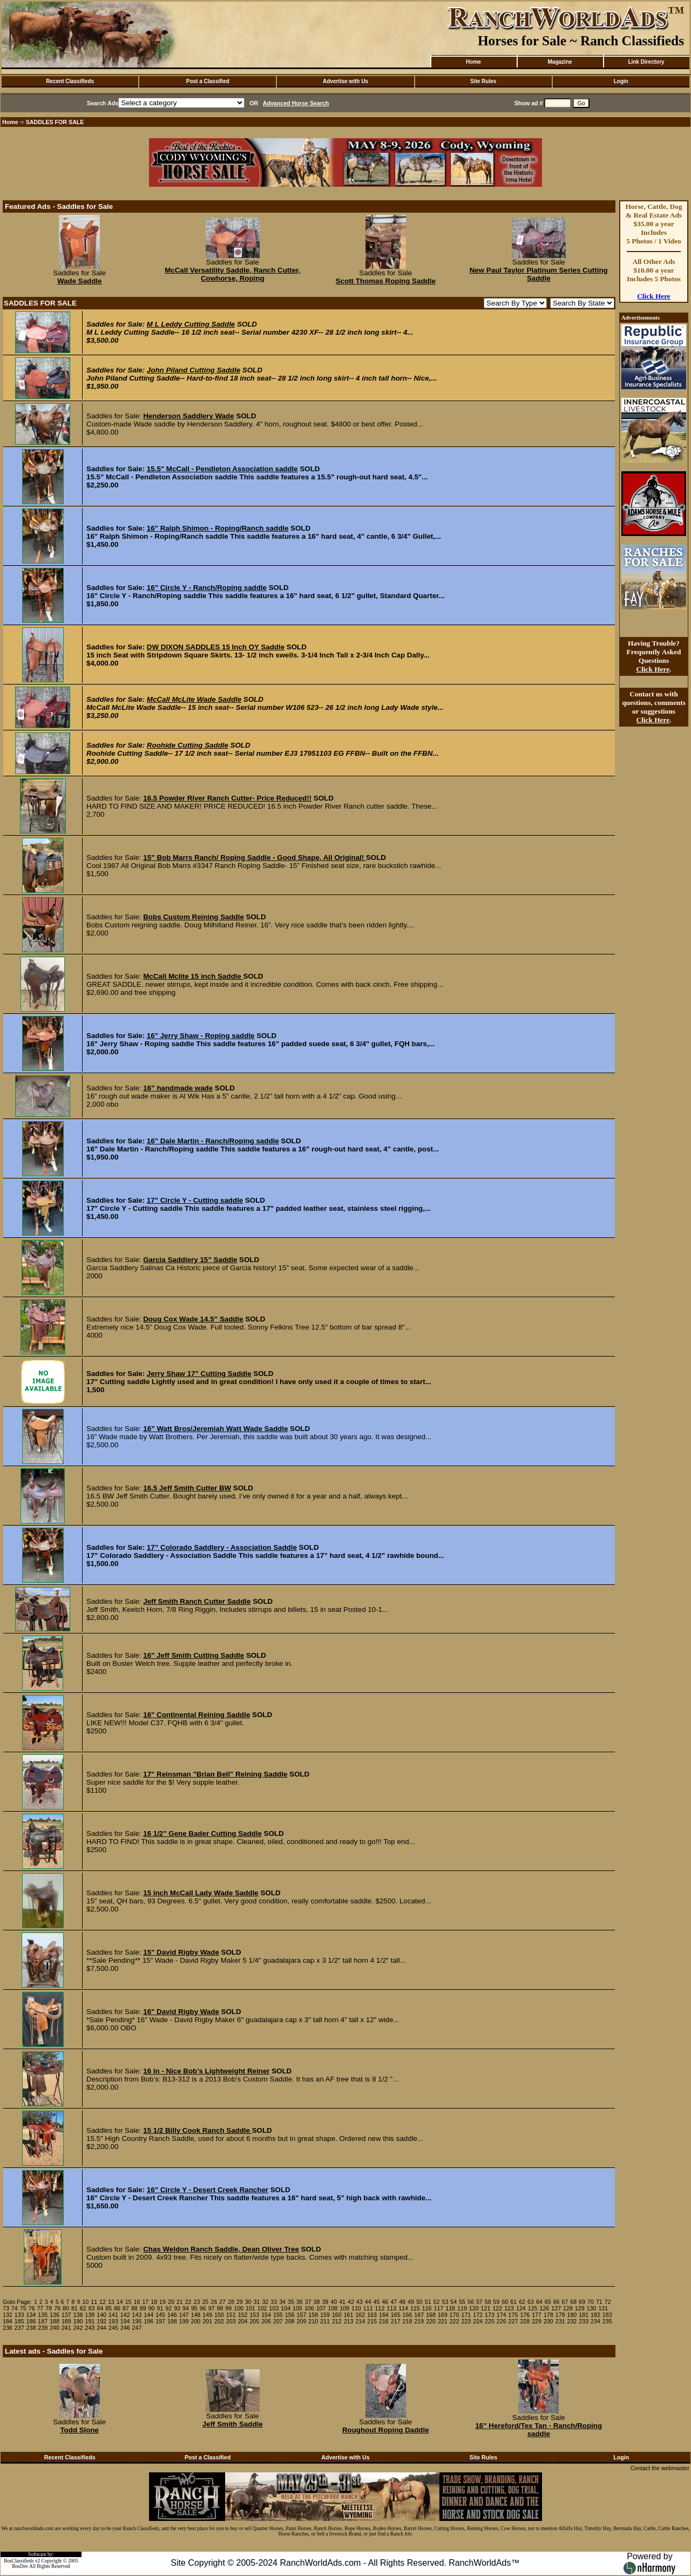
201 (207, 2321)
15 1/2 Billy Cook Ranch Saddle (197, 2130)
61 (513, 2302)
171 (466, 2314)
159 (325, 2314)
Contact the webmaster (659, 2468)
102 (262, 2308)
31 (257, 2302)
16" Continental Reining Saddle (196, 1715)
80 (66, 2308)
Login (621, 81)
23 (197, 2302)
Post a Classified (207, 81)
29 (239, 2302)
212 (337, 2321)
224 (478, 2321)
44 (368, 2302)
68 (573, 2302)
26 (214, 2302)
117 (438, 2308)
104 (285, 2308)
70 (590, 2302)
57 (479, 2302)
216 (384, 2321)
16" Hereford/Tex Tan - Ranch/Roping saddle (538, 2430)
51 (428, 2302)
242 (78, 2327)
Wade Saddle (79, 281)
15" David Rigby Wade (181, 1952)
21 (180, 2302)
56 (471, 2302)
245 (113, 2327)
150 (219, 2314)
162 (360, 2314)
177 (536, 2314)
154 (266, 2314)
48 (402, 2302)
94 (185, 2308)
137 (66, 2314)
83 (92, 2308)
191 (89, 2321)
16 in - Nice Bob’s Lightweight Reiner (206, 2071)
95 (194, 2308)
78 (48, 2308)
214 (360, 2321)
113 (391, 2308)
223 (466, 2321)
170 (454, 2314)
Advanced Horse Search (296, 103)
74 (14, 2308)
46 (385, 2302)
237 (19, 2327)
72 (608, 2302)
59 (496, 2302)
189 (66, 2321)
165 (396, 2314)
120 (474, 2308)
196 (148, 2321)
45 (377, 2302)
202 (219, 2321)
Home (473, 62)
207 (278, 2321)
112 (380, 2308)
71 (599, 2302)
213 (349, 2321)
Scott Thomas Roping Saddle (386, 281)
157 (302, 2314)
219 (419, 2321)
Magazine (559, 62)
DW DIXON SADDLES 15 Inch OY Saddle (215, 647)
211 (325, 2321)
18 (154, 2302)
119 (462, 2308)
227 (513, 2321)
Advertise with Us (345, 81)
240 (54, 2327)
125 (533, 2308)
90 (151, 2308)
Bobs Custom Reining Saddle (193, 917)
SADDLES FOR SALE (55, 122)
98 (219, 2308)
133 (19, 2314)
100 (238, 2308)
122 (497, 2308)
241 (66, 2327)
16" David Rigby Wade (181, 2012)
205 (254, 2321)
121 (486, 2308)
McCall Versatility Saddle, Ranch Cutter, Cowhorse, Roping (232, 274)
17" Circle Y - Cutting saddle (195, 1200)
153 (254, 2314)
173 (489, 2314)
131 (603, 2308)
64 (539, 2302)
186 (31, 2321)
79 (57, 2308)
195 (137, 2321)
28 (231, 2302)
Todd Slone (79, 2430)
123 (509, 2308)
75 (23, 2308)
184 (7, 2321)
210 (313, 2321)
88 (134, 2308)
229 (536, 2321)
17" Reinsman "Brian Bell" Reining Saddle (215, 1774)
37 (308, 2302)
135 (43, 2314)
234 (595, 2321)
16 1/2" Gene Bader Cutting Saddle (202, 1833)
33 (273, 2302)
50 (419, 2302)
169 (443, 2314)
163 (372, 2314)
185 (19, 2321)
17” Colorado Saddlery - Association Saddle (222, 1547)
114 (403, 2308)
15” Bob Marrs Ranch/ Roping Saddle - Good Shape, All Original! (254, 857)
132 (7, 2314)
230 (548, 2321)
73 (6, 2308)
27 (222, 2302)
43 (359, 2302)
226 (501, 2321)
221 (443, 2321)
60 (505, 2302)
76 (32, 2308)
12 (102, 2302)
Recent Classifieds (70, 81)
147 (184, 2314)
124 (521, 2308)
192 (101, 2321)
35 (291, 2302)
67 (564, 2302)
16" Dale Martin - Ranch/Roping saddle (213, 1141)
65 (548, 2302)
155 (278, 2314)
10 (85, 2302)
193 (113, 2321)
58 (488, 2302)
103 (274, 2308)
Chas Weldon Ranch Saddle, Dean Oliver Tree (221, 2249)
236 (7, 2327)
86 (117, 2308)
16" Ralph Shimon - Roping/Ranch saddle (218, 528)
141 (113, 2314)
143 (137, 2314)
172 (478, 2314)
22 (188, 2302)
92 (168, 2308)
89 (143, 2308)
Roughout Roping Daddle (385, 2430)
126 (545, 2308)
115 (415, 2308)
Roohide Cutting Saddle (187, 745)
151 (231, 2314)
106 (309, 2308)
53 (445, 2302)
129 (580, 2308)
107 (321, 2308)
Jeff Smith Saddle (232, 2424)
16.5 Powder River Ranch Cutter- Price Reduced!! (227, 798)
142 (125, 2314)
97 (211, 2308)
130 (592, 2308)
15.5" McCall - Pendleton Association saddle (222, 469)
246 (125, 2327)
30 (248, 2302)
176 (525, 2314)
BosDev (20, 2566)
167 (419, 2314)
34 (282, 2302)
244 (101, 2327)
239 (43, 2327)
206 (266, 2321)
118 (450, 2308)
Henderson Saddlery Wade (188, 416)
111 (368, 2308)
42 (351, 2302)
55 (462, 2302)
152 (243, 2314)
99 (228, 2308)
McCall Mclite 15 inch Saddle (193, 976)
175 (513, 2314)
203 (231, 2321)
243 (89, 2327)
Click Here (653, 296)
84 (100, 2308)
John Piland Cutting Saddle (193, 370)
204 (243, 2321)
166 (407, 2314)
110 (356, 2308)
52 (436, 2302)
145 (160, 2314)
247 (137, 2327)
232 (572, 2321)
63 (530, 2302)
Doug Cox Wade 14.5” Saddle (193, 1319)
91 (160, 2308)
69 (582, 2302)
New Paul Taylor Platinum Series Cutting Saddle (539, 274)
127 (556, 2308)
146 (172, 2314)
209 (302, 2321)
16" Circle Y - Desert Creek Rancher (207, 2190)
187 (43, 2321)
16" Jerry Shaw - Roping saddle (201, 1036)
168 (431, 2314)
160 (337, 2314)
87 (126, 2308)
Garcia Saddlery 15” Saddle (190, 1260)
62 (522, 2302)
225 (489, 2321)
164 (384, 2314)
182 (595, 2314)
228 (525, 2321)
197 (160, 2321)
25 (205, 2302)
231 (560, 2321)
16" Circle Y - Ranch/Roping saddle (207, 588)
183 (607, 2314)
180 (572, 2314)
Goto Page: (17, 2302)
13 (111, 2302)
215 (372, 2321)
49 (411, 2302)
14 (120, 2302)
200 (196, 2321)
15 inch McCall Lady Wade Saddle (201, 1893)
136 (54, 2314)
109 (344, 2308)
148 (196, 2314)
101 (250, 2308)
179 (560, 2314)
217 (396, 2321)
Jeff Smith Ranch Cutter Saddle (196, 1601)
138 (78, 2314)
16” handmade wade (178, 1088)
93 (177, 2308)
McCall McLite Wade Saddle (194, 699)
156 (290, 2314)
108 (332, 2308)
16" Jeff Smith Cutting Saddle (193, 1655)
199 (184, 2321)
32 (265, 2302)
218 (407, 2321)
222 (454, 2321)
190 (78, 2321)
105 (297, 2308)
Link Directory (646, 62)
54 (453, 2302)
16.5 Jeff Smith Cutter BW (187, 1488)
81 (74, 2308)
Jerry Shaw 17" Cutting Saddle (199, 1374)
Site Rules (483, 81)
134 (31, 2314)
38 (317, 2302)
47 (393, 2302)
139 (89, 2314)
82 (83, 2308)
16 (137, 2302)
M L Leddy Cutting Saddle (191, 324)
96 (203, 2308)
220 (431, 2321)
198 (172, 2321)
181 (583, 2314)
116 (427, 2308)
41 (342, 2302)
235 (607, 2321)
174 (501, 2314)
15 (128, 2302)
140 (101, 2314)
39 (325, 2302)
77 (40, 2308)
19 (162, 2302)
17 (145, 2302)
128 (568, 2308)
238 (31, 2327)
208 (290, 2321)
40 (333, 2302)
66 (556, 2302)
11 (94, 2302)
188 (54, 2321)
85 (108, 2308)
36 (299, 2302)
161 (349, 2314)
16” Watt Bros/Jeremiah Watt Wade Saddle (215, 1429)
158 (313, 2314)
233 (583, 2321)
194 (125, 2321)
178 (548, 2314)
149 (207, 2314)
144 (148, 2314)
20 (171, 2302)
